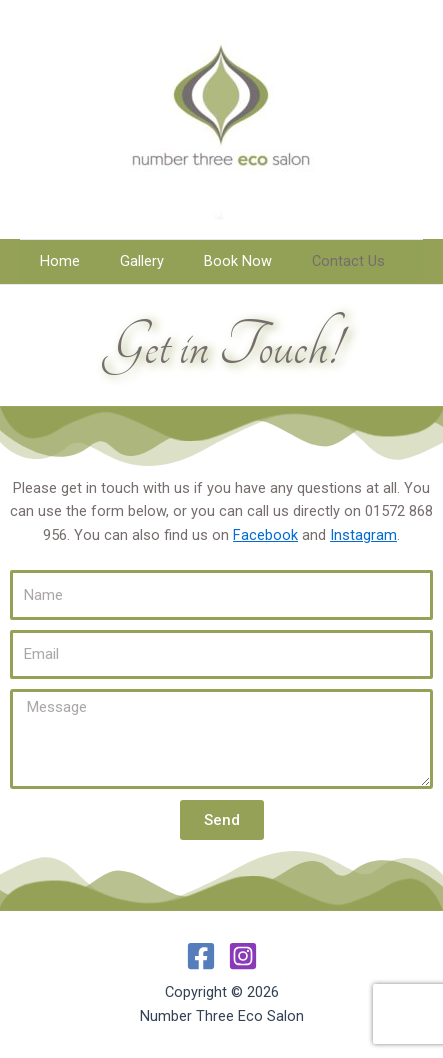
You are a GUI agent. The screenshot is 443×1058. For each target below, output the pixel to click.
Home (60, 261)
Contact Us (348, 261)
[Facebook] (201, 956)
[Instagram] (243, 956)
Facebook (265, 535)
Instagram (363, 535)
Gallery (142, 261)
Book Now (238, 261)
